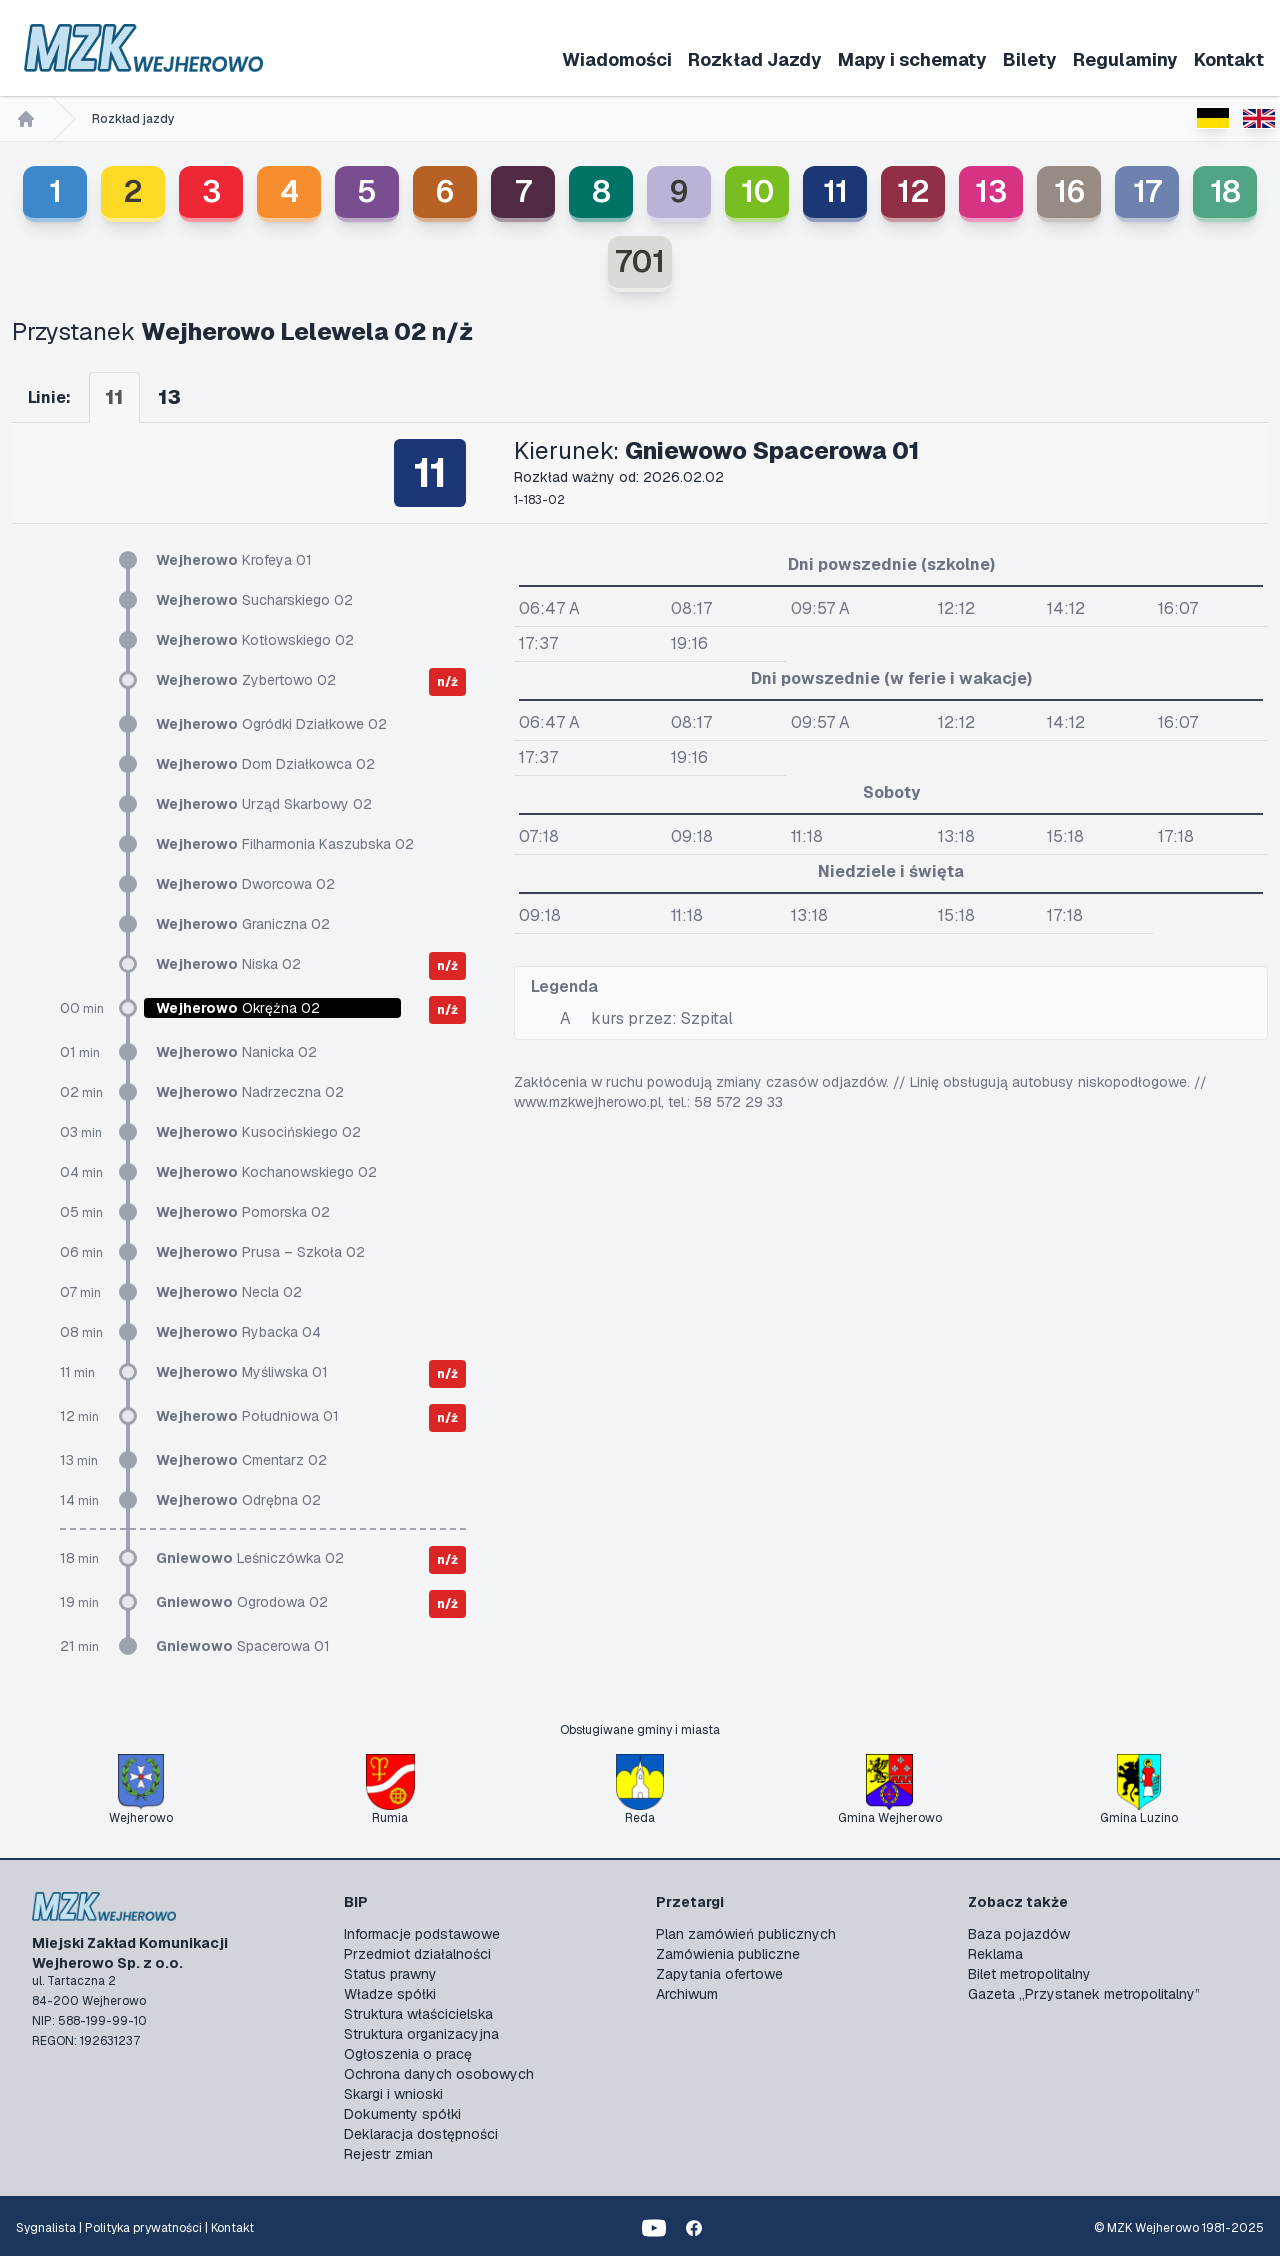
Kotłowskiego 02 (255, 640)
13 (991, 191)
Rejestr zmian (388, 2154)
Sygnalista (46, 2228)
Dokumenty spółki (402, 2114)
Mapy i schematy (912, 59)
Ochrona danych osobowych (439, 2074)
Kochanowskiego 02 (266, 1172)
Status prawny (390, 1974)
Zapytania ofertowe (719, 1974)
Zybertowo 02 (246, 680)
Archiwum (687, 1994)
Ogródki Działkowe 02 (271, 724)
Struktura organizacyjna (421, 2034)
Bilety (1030, 59)
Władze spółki (390, 1994)
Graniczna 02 (243, 924)
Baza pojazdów (1019, 1934)
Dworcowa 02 (245, 884)
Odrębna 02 (238, 1500)
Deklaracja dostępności (421, 2134)
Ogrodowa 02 (242, 1602)
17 (1147, 191)
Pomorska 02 (243, 1212)
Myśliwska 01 (242, 1372)
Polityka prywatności (143, 2228)
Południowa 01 (247, 1416)
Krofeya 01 (234, 560)
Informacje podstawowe (422, 1934)
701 (640, 261)
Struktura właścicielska (418, 2014)
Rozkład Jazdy (755, 59)
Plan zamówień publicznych (746, 1934)
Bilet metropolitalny (1029, 1974)
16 (1069, 191)
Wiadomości (617, 59)
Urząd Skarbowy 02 (264, 804)
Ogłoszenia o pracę (408, 2054)
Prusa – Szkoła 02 (260, 1252)
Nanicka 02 (236, 1052)
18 (1225, 191)
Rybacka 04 (238, 1332)
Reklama (995, 1954)
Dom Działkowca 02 (265, 764)
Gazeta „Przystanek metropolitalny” (1084, 1994)
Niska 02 (228, 964)
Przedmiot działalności (417, 1954)
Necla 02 (229, 1292)
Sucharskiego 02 (254, 600)
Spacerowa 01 (243, 1646)
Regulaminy (1125, 59)
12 (913, 191)
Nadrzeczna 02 (250, 1092)
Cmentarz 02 (241, 1460)
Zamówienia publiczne (728, 1954)
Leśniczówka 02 (250, 1558)
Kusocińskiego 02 (258, 1132)
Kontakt (1229, 59)
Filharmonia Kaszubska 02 (285, 844)
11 (835, 191)
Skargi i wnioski (393, 2094)
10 (757, 191)
